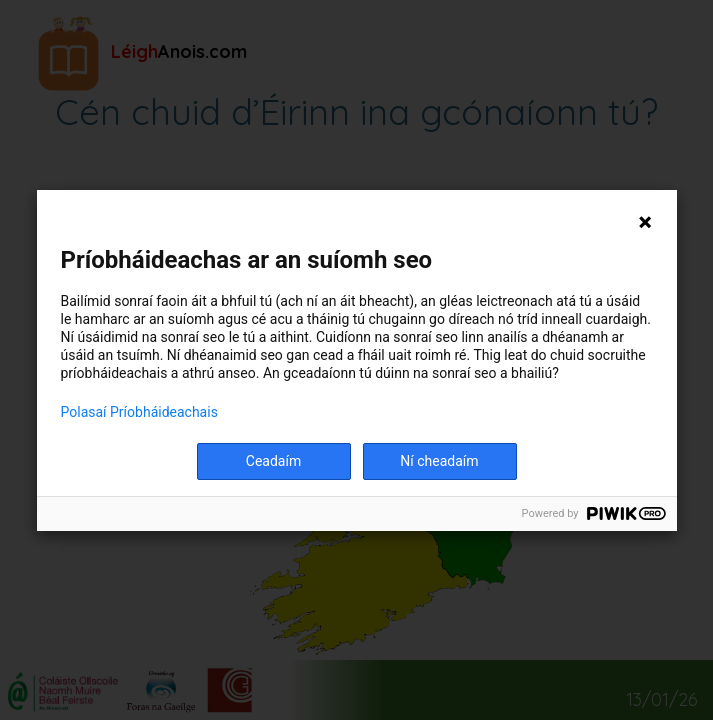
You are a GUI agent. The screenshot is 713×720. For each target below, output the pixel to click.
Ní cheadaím (439, 461)
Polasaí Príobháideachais (139, 412)
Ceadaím (273, 461)
